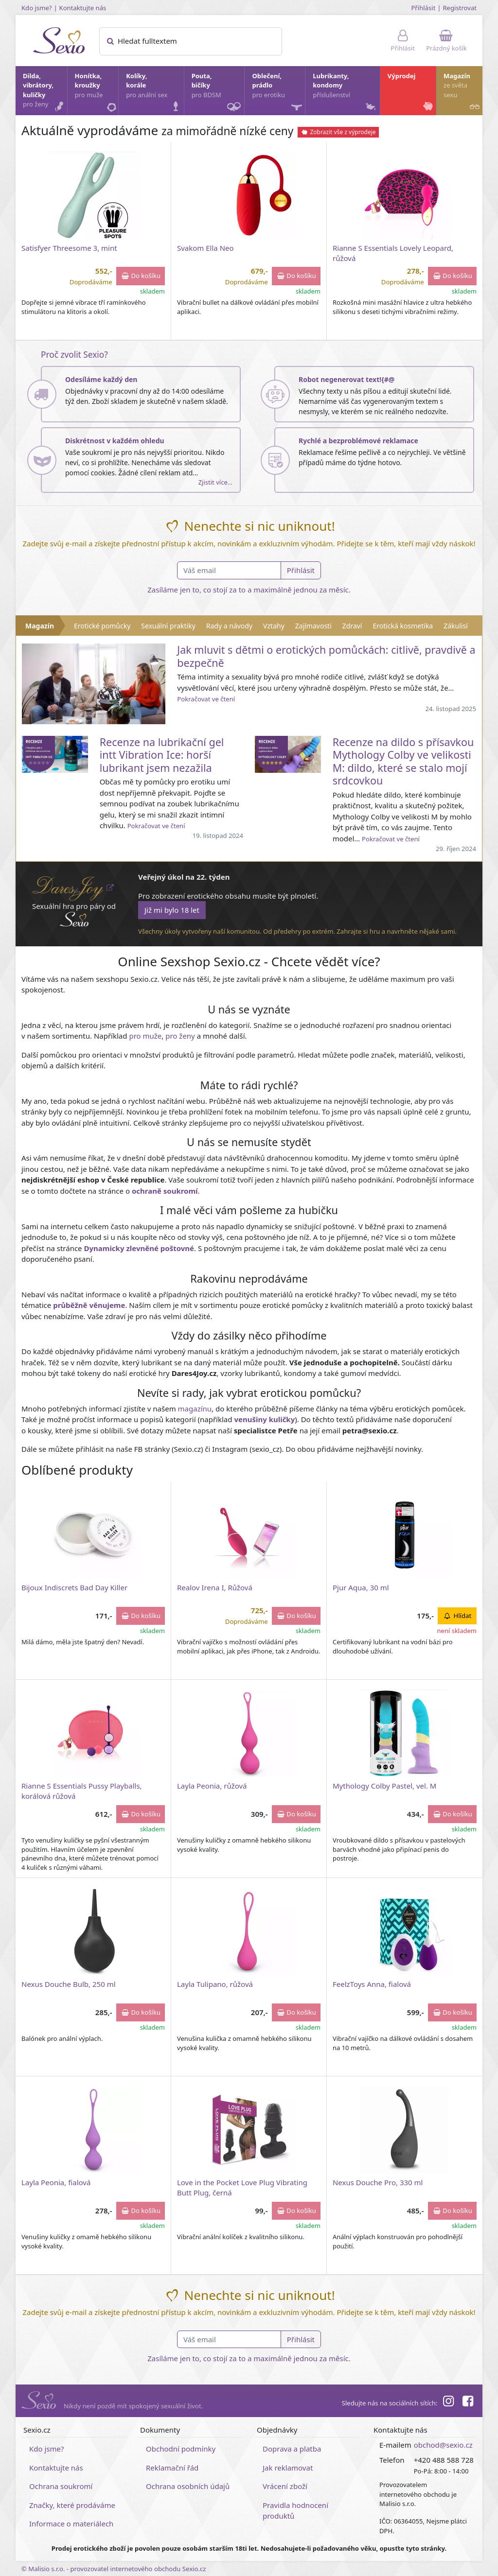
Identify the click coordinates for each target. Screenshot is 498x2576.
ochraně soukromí (165, 1191)
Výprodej (411, 92)
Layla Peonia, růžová (212, 1786)
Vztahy (274, 625)
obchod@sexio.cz (443, 2445)
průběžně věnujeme (89, 1305)
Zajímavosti (313, 625)
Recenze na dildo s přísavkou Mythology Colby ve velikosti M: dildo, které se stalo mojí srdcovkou (403, 761)
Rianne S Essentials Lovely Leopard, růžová (393, 253)
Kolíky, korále (154, 92)
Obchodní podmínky (180, 2449)
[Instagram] (448, 2402)
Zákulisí (456, 625)
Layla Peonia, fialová (55, 2182)
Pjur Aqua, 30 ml (361, 1587)
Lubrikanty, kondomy (345, 92)
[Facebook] (468, 2402)
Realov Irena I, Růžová (214, 1587)
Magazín (462, 92)
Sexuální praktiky (168, 625)
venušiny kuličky (264, 1419)
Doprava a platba (292, 2449)
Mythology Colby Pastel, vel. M (384, 1786)
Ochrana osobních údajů (188, 2486)
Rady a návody (229, 625)
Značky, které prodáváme (72, 2505)
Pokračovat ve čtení (206, 699)
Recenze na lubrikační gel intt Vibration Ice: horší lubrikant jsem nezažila (162, 755)
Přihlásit (423, 7)
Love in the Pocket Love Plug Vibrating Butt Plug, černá (242, 2187)
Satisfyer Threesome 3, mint (69, 248)
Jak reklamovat (288, 2467)
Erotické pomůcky (102, 625)
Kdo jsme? (36, 7)
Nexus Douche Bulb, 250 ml (68, 1984)
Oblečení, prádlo (278, 93)
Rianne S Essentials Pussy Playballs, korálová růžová (81, 1791)
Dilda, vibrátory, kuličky (44, 92)
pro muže (145, 1036)
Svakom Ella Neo (205, 248)
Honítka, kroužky (96, 92)
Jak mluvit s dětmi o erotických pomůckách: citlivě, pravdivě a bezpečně (326, 656)
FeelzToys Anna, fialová (372, 1984)
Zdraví (352, 625)
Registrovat (460, 7)
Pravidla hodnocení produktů (295, 2510)
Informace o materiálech (71, 2523)
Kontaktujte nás (83, 7)
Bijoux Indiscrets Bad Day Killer (74, 1587)
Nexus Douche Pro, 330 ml (378, 2182)
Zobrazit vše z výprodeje (338, 132)
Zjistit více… (215, 482)
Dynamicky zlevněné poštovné (139, 1248)
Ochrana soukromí (61, 2486)
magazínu (195, 1408)
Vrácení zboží (285, 2486)
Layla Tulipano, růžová (215, 1984)
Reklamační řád (172, 2467)
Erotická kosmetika (403, 625)
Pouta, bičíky (218, 93)
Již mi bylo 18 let (171, 910)
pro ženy (180, 1036)
